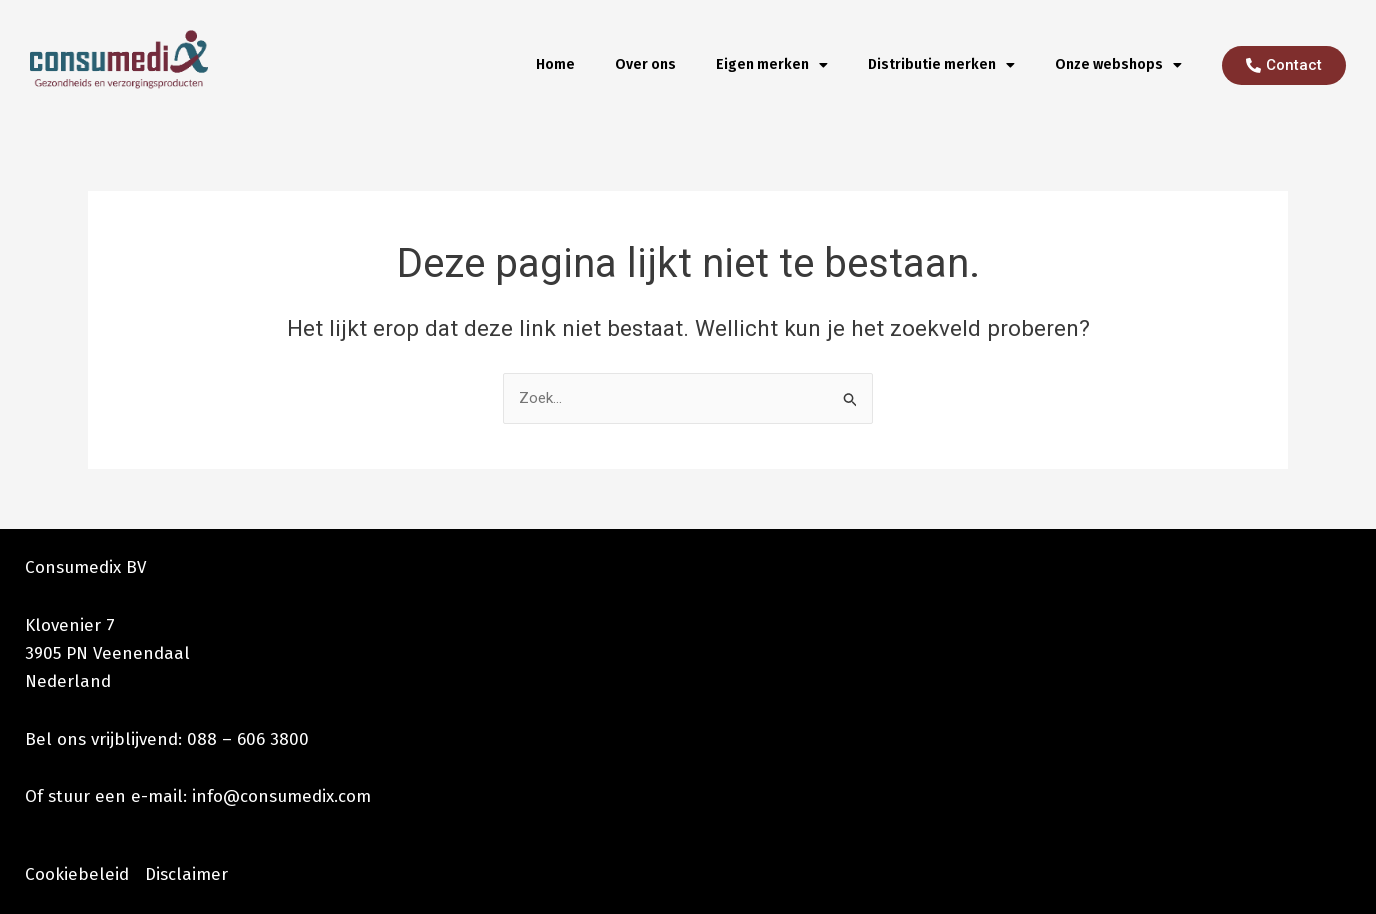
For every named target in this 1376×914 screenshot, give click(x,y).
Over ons (645, 64)
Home (555, 64)
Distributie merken (941, 65)
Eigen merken (772, 65)
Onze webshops (1118, 65)
